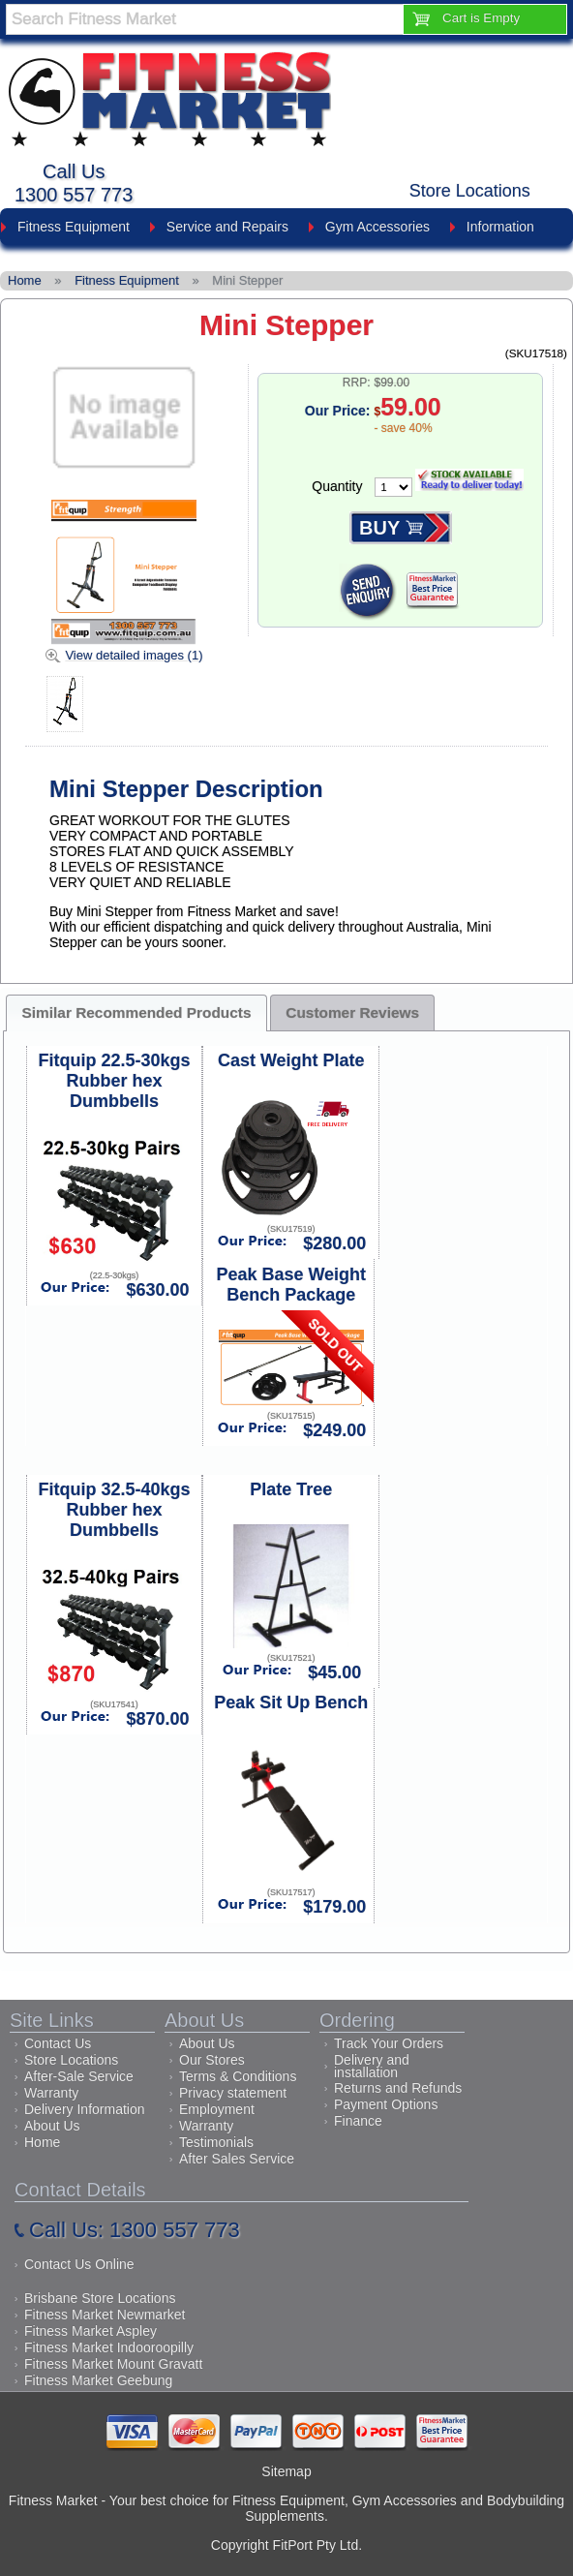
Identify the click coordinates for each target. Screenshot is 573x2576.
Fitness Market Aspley (90, 2331)
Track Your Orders (388, 2043)
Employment (217, 2109)
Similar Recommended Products (137, 1012)
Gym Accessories (377, 226)
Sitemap (286, 2471)
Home (42, 2142)
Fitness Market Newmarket (104, 2314)
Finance (358, 2121)
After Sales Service (236, 2158)
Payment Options (385, 2104)
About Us (52, 2125)
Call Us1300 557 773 (74, 183)
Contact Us (57, 2043)
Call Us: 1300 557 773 (134, 2230)
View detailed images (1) (133, 655)
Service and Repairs (227, 226)
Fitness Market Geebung (98, 2380)
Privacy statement (232, 2093)
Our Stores (212, 2060)
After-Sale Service (79, 2076)
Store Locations (469, 190)
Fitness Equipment (73, 226)
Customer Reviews (352, 1012)
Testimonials (216, 2142)
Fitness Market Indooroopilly (109, 2347)
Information (500, 226)
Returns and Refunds (398, 2088)
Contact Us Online (79, 2264)
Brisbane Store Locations (99, 2298)
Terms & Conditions (237, 2076)
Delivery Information (84, 2109)
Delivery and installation (371, 2066)
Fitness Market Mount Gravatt (113, 2364)
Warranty (51, 2093)
